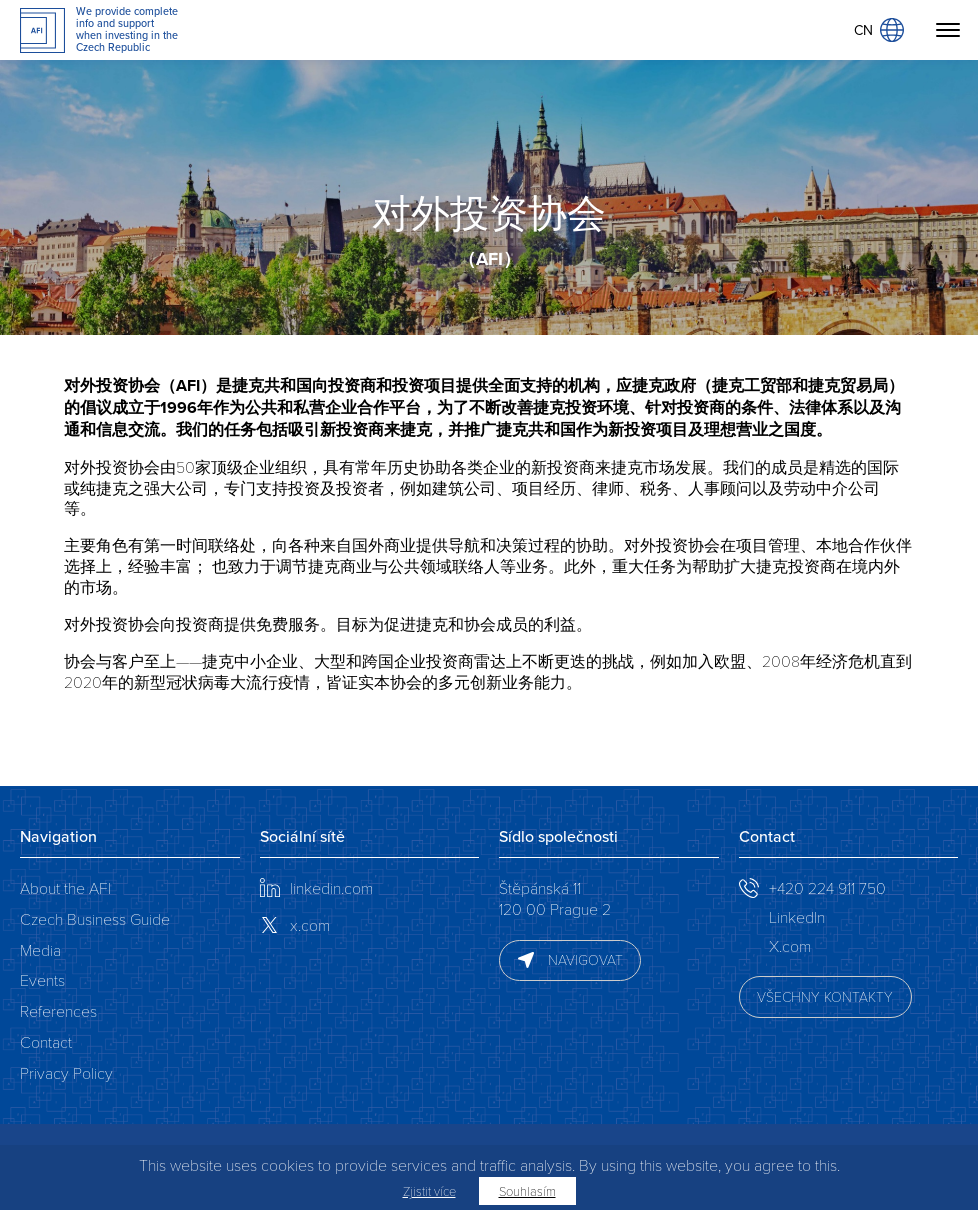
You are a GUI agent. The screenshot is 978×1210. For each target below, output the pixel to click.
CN (879, 30)
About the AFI (65, 887)
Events (42, 979)
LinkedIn (797, 916)
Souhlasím (527, 1191)
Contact (46, 1041)
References (58, 1010)
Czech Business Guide (95, 918)
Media (40, 949)
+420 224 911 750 (827, 887)
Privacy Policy (66, 1072)
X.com (790, 945)
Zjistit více (429, 1191)
